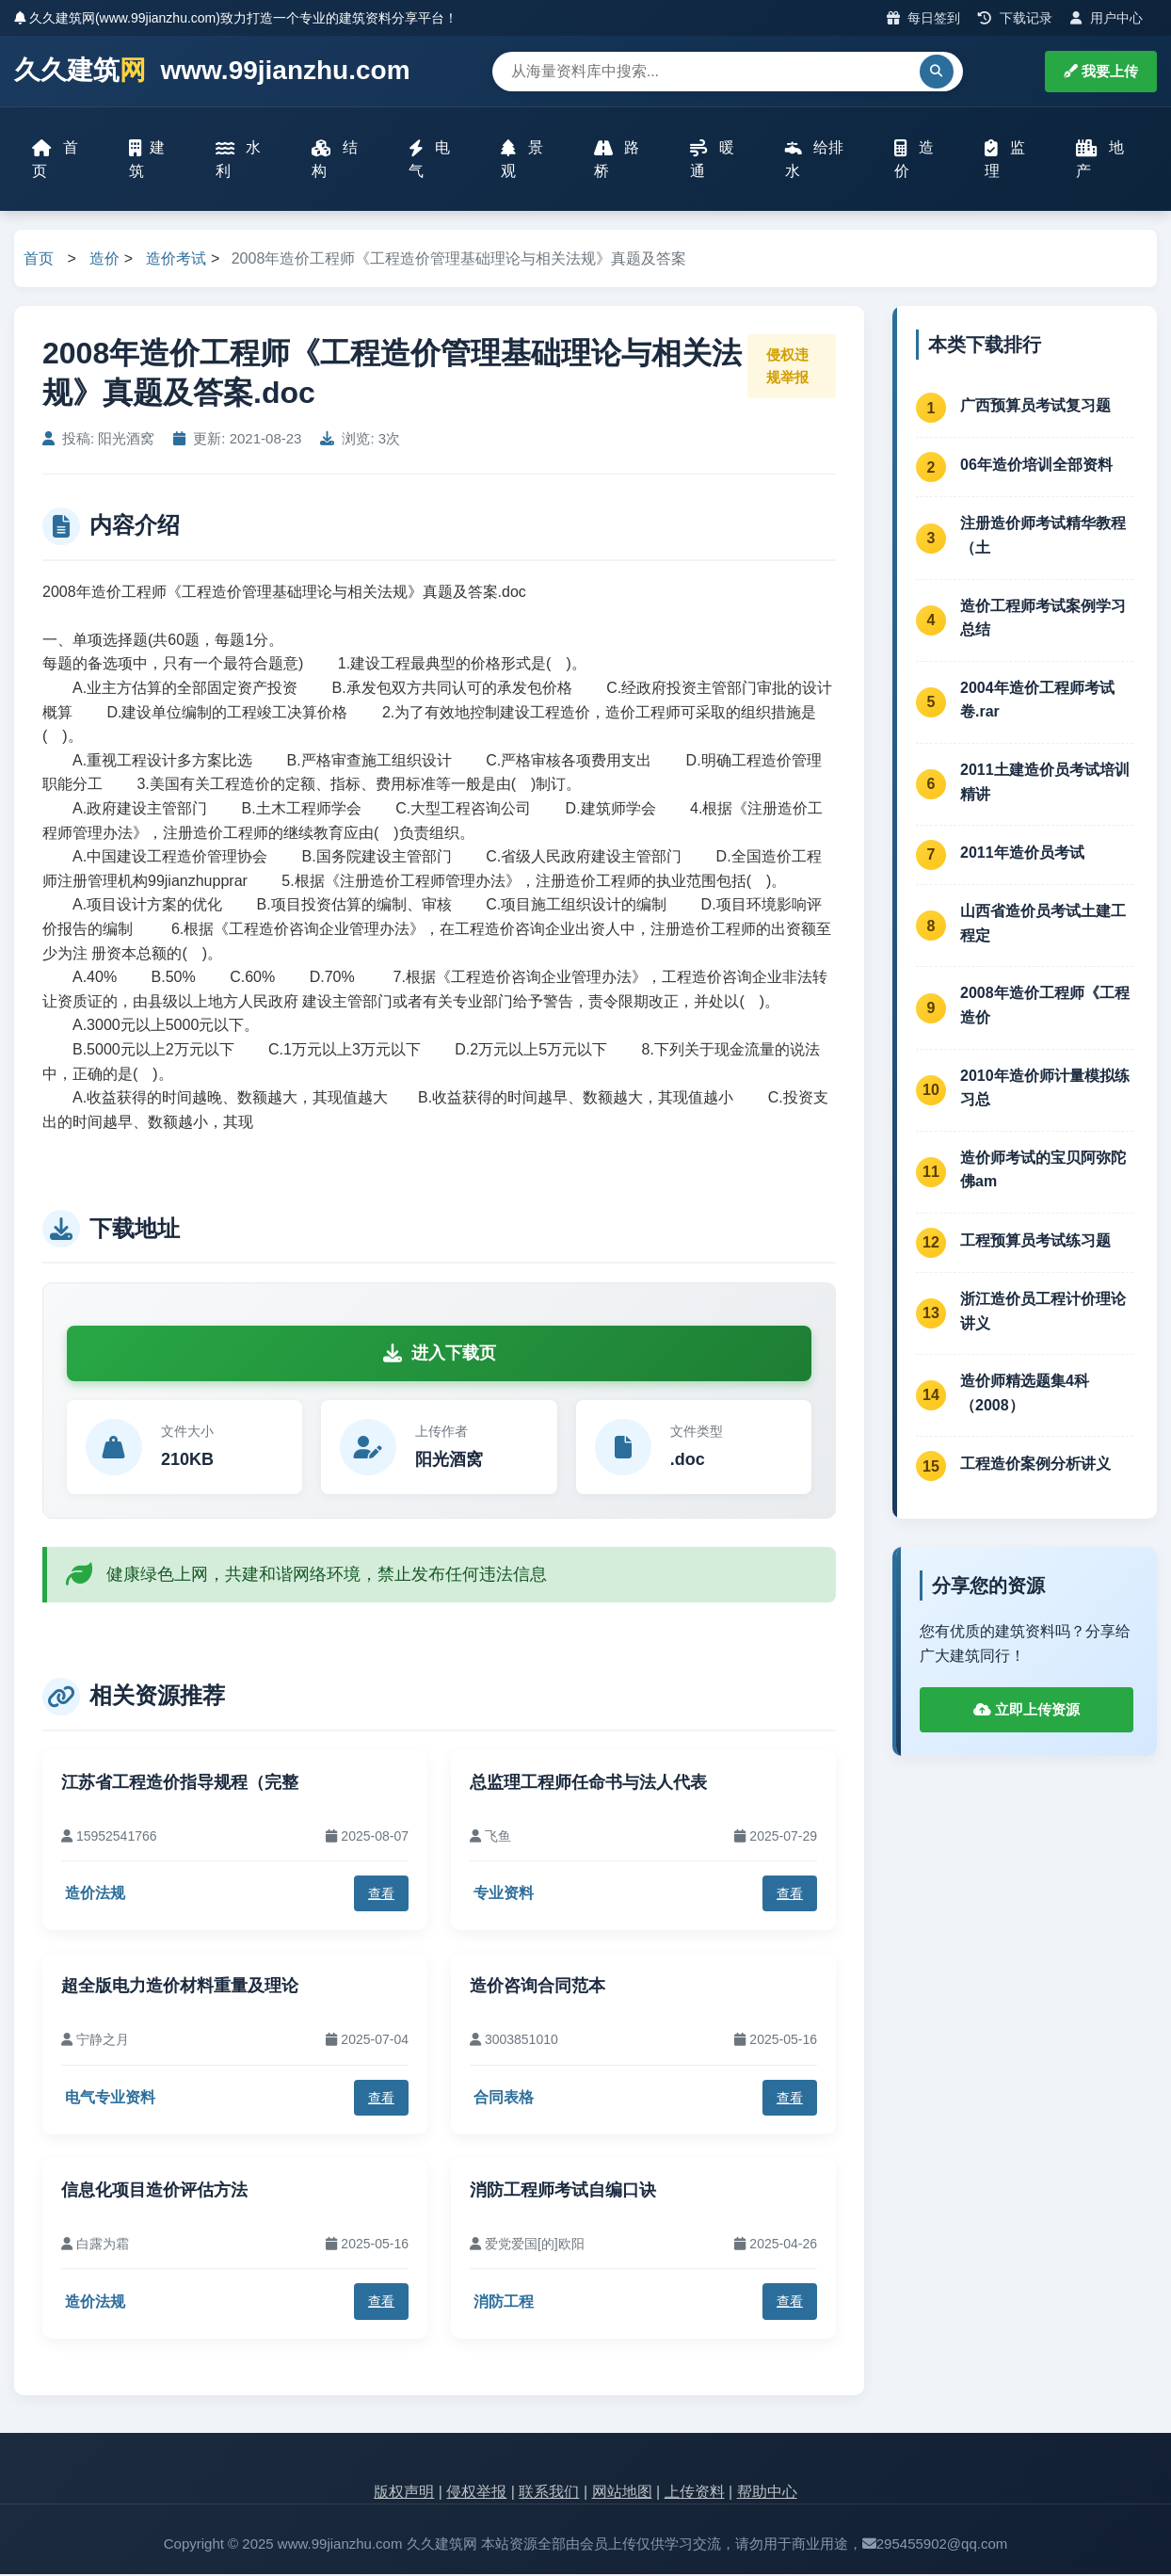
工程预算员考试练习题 (1035, 1241)
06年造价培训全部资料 (1036, 467)
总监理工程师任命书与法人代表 (588, 1783)
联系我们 (549, 2493)
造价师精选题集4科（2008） (1024, 1395)
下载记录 (1015, 17)
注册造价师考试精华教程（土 (1043, 537)
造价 (914, 159)
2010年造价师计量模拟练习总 (1045, 1089)
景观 (522, 159)
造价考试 (176, 259)
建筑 (147, 159)
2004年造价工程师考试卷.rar (1037, 701)
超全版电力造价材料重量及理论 (179, 1987)
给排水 (814, 159)
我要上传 (1101, 71)
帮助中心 (767, 2493)
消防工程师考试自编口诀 (563, 2191)
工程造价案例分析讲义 (1035, 1465)
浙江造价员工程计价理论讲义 (1043, 1312)
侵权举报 (476, 2493)
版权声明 (404, 2493)
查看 (381, 1894)
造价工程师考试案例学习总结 (1043, 619)
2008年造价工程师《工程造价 (1045, 1007)
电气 (429, 159)
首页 (55, 159)
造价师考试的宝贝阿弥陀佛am (1043, 1171)
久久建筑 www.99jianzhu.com (212, 71)
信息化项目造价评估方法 (154, 2191)
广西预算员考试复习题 (1035, 407)
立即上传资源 (1026, 1710)
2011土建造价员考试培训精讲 (1045, 784)
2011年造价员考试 (1022, 853)
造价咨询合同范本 (537, 1987)
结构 (335, 159)
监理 (1005, 159)
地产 (1101, 159)
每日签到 (924, 17)
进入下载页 (439, 1353)
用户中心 (1106, 17)
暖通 (712, 159)
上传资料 (695, 2493)
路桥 (616, 159)
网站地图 (622, 2493)
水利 (239, 159)
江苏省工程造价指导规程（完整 (179, 1783)
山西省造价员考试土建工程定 (1043, 925)
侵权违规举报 (787, 367)
